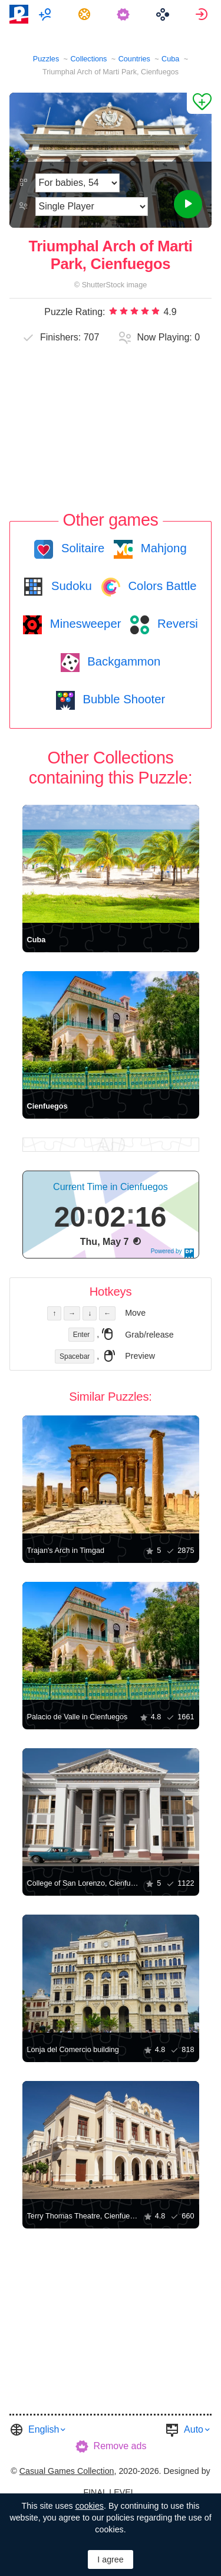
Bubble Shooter (122, 699)
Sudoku (69, 585)
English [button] (43, 2429)
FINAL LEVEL (109, 2492)
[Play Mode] (91, 206)
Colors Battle (161, 585)
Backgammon (122, 661)
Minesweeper (84, 623)
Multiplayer (46, 14)
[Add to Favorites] (199, 103)
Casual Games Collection (66, 2471)
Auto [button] (193, 2429)
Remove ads (120, 2446)
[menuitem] (46, 14)
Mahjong (161, 548)
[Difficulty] (77, 182)
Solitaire (81, 548)
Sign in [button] (203, 14)
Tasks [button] (85, 14)
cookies (89, 2506)
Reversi (175, 623)
